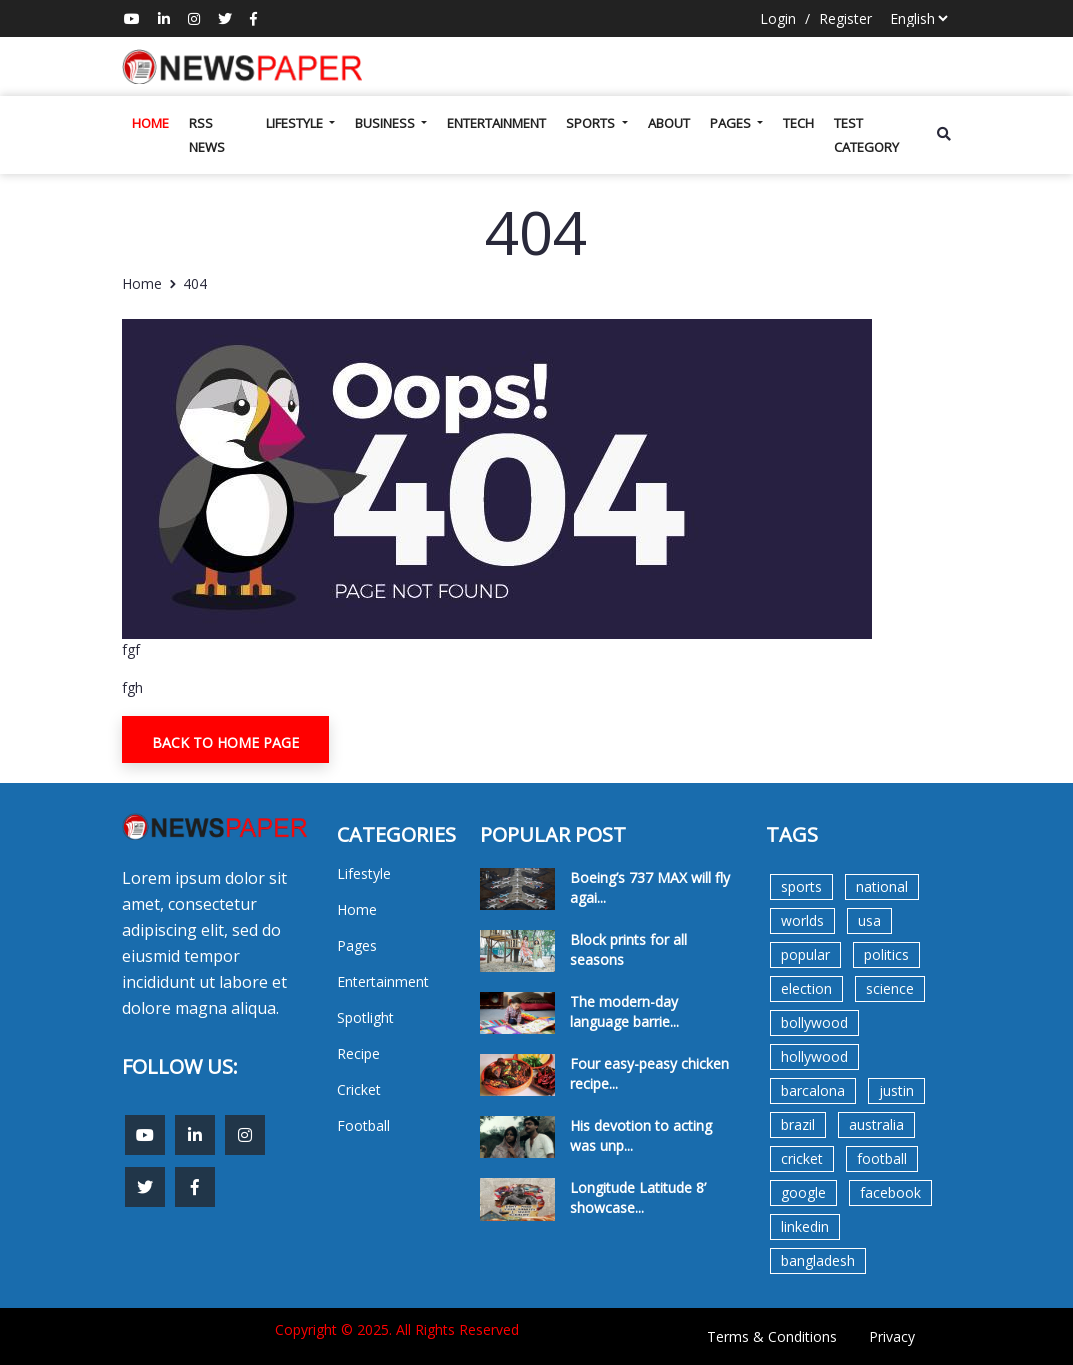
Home (150, 123)
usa (869, 920)
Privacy (892, 1336)
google (803, 1192)
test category (866, 135)
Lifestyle (296, 123)
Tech (798, 123)
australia (876, 1124)
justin (896, 1090)
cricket (802, 1158)
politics (886, 954)
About (669, 123)
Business (386, 123)
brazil (798, 1124)
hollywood (814, 1056)
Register (845, 18)
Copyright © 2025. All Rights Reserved (397, 1329)
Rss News (207, 135)
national (882, 886)
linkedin (805, 1226)
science (890, 988)
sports (801, 886)
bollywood (814, 1022)
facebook (890, 1192)
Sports (592, 123)
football (882, 1158)
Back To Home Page (225, 742)
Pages (732, 123)
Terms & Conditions (772, 1336)
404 (195, 283)
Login (778, 18)
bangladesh (818, 1260)
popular (805, 954)
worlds (802, 920)
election (806, 988)
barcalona (813, 1090)
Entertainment (496, 123)
